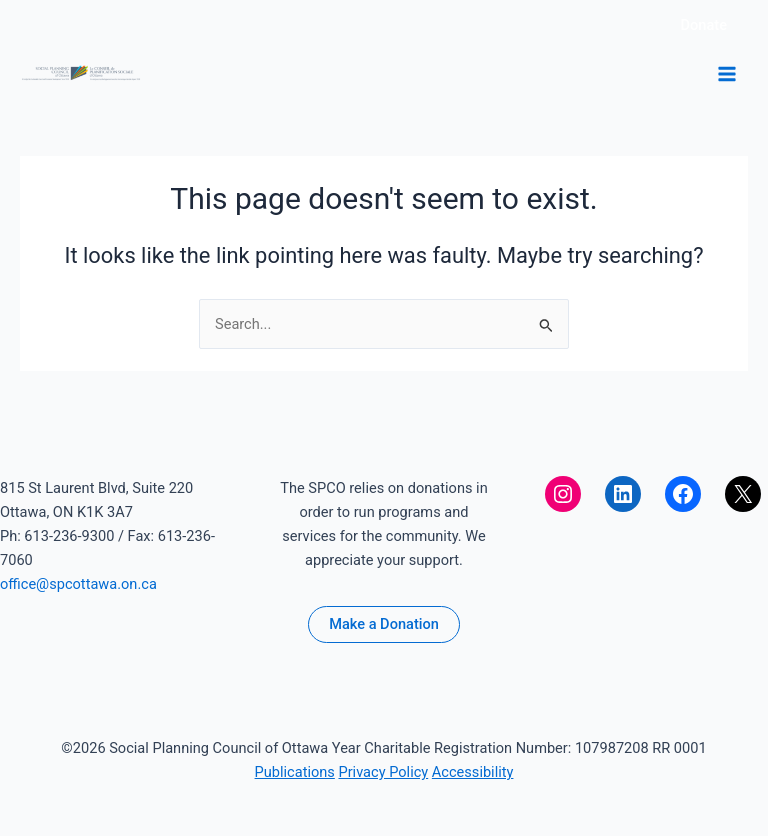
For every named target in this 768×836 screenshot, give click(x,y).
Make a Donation (384, 624)
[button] (704, 25)
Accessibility (473, 772)
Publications (295, 772)
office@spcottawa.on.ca (78, 584)
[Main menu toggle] (727, 74)
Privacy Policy (383, 772)
